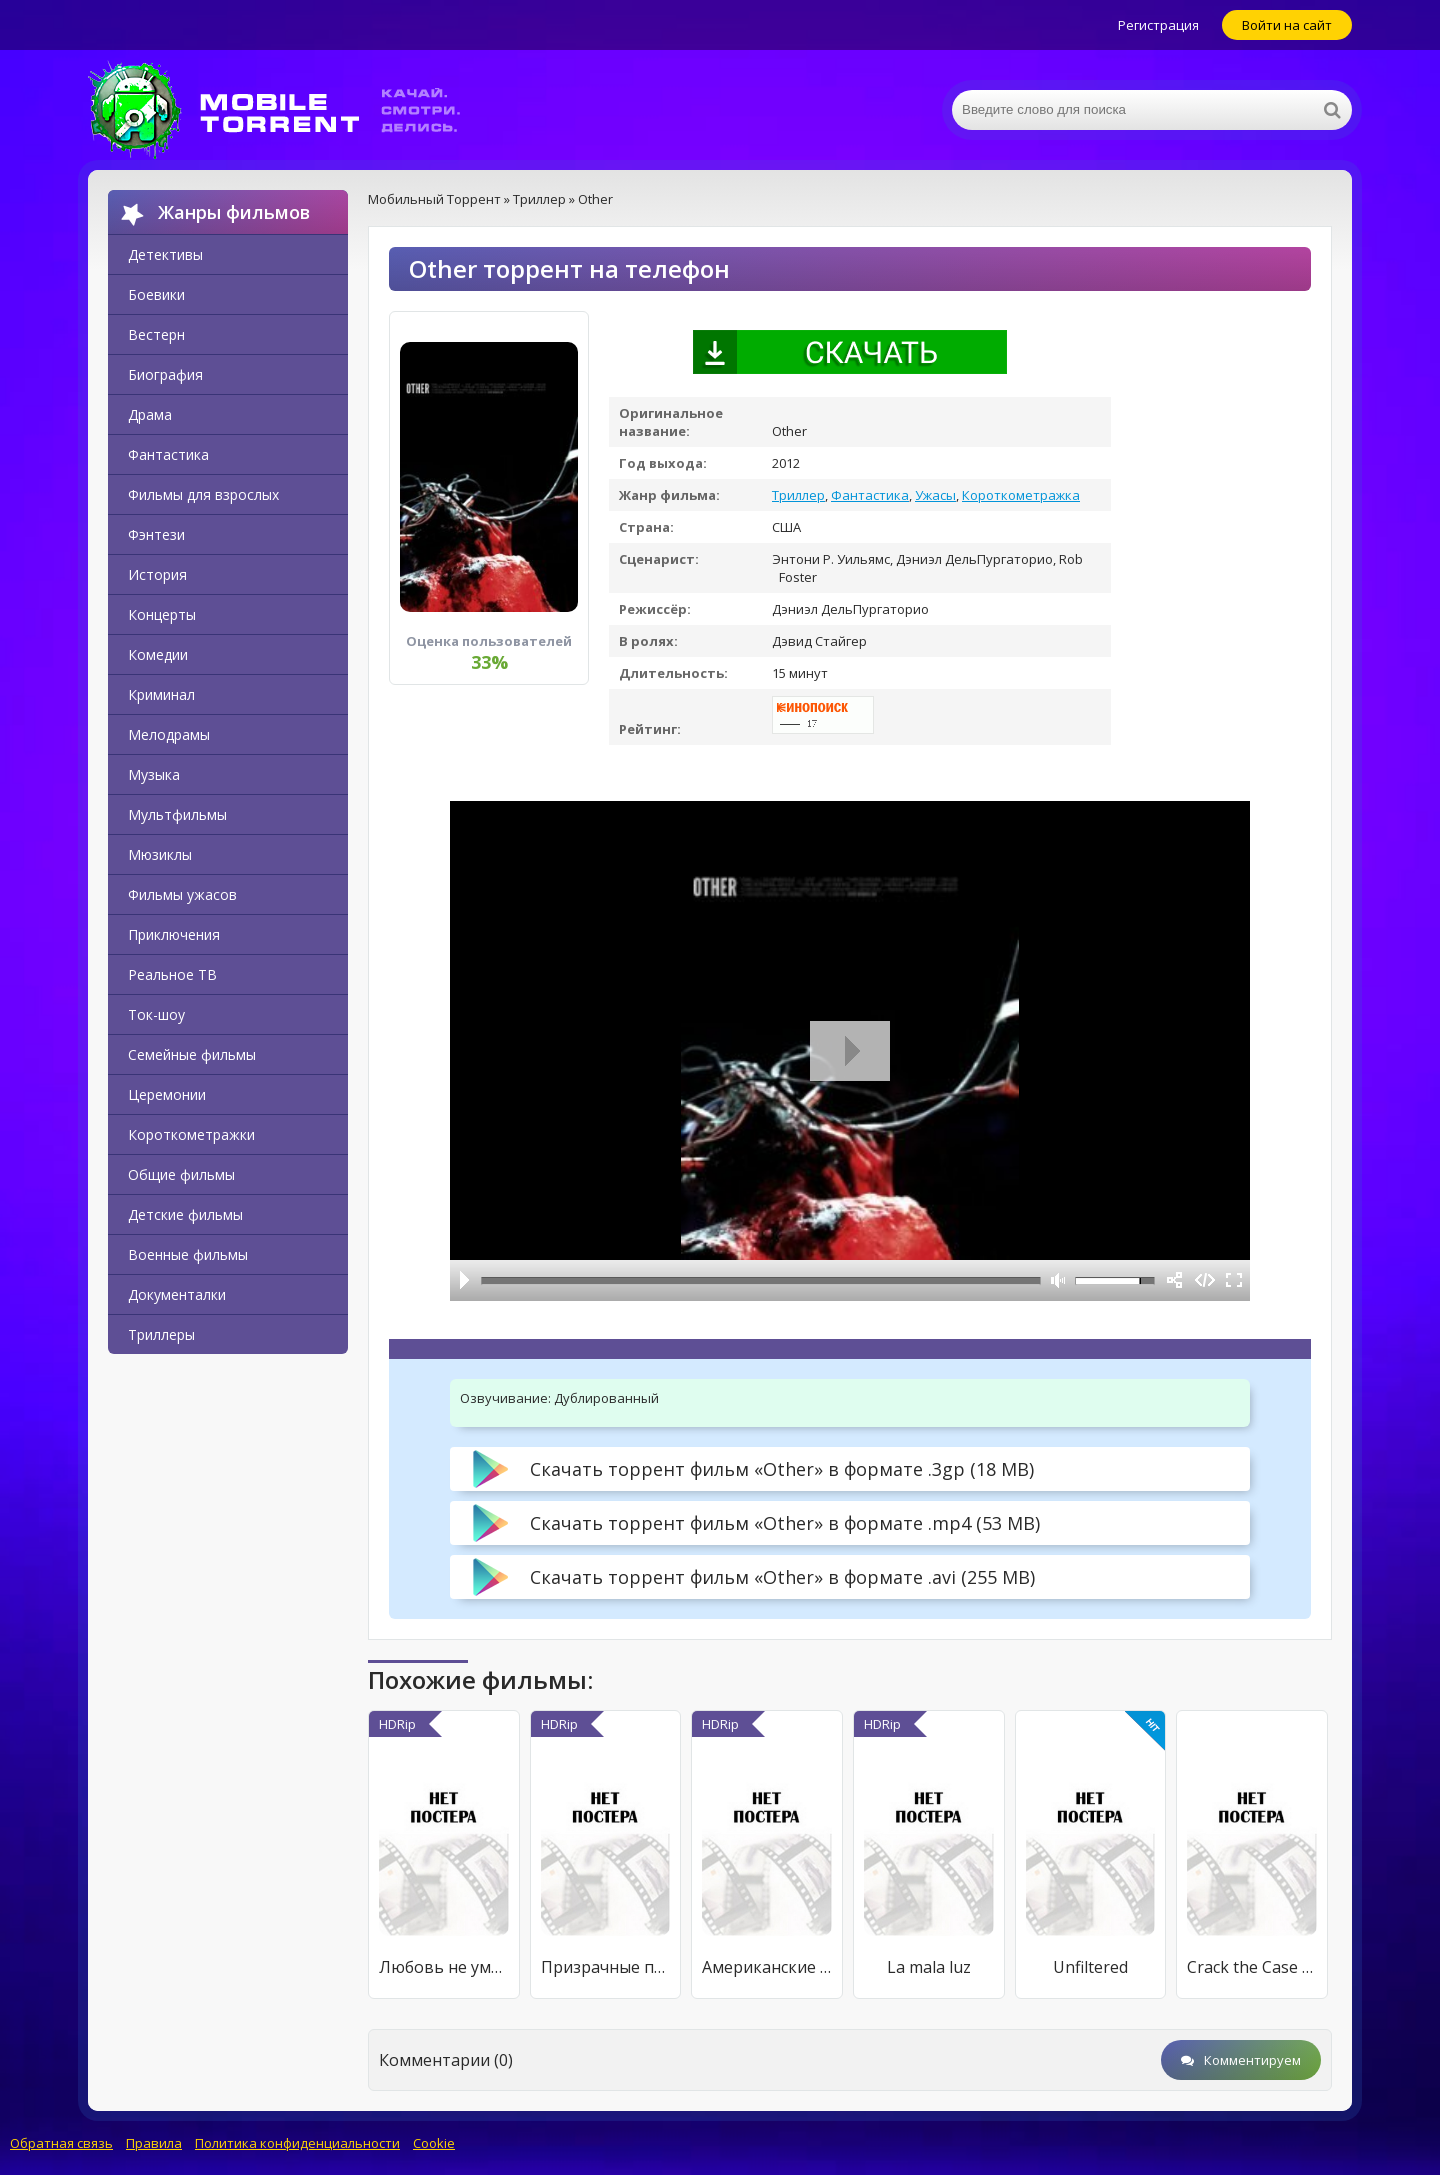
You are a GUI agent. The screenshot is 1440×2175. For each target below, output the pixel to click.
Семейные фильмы (192, 1054)
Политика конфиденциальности (297, 2143)
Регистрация (1158, 25)
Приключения (174, 934)
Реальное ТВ (172, 974)
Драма (150, 414)
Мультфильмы (177, 814)
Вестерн (156, 334)
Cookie (434, 2143)
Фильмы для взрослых (203, 494)
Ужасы (935, 495)
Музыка (154, 774)
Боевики (156, 294)
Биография (165, 374)
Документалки (177, 1294)
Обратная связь (61, 2143)
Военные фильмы (188, 1254)
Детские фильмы (185, 1214)
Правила (154, 2143)
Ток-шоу (156, 1014)
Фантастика (168, 454)
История (157, 574)
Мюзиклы (160, 854)
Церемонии (167, 1094)
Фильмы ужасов (182, 894)
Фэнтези (156, 534)
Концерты (162, 614)
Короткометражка (1021, 495)
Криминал (161, 694)
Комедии (158, 654)
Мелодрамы (169, 734)
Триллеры (161, 1334)
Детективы (165, 254)
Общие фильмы (181, 1174)
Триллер (798, 495)
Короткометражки (191, 1134)
